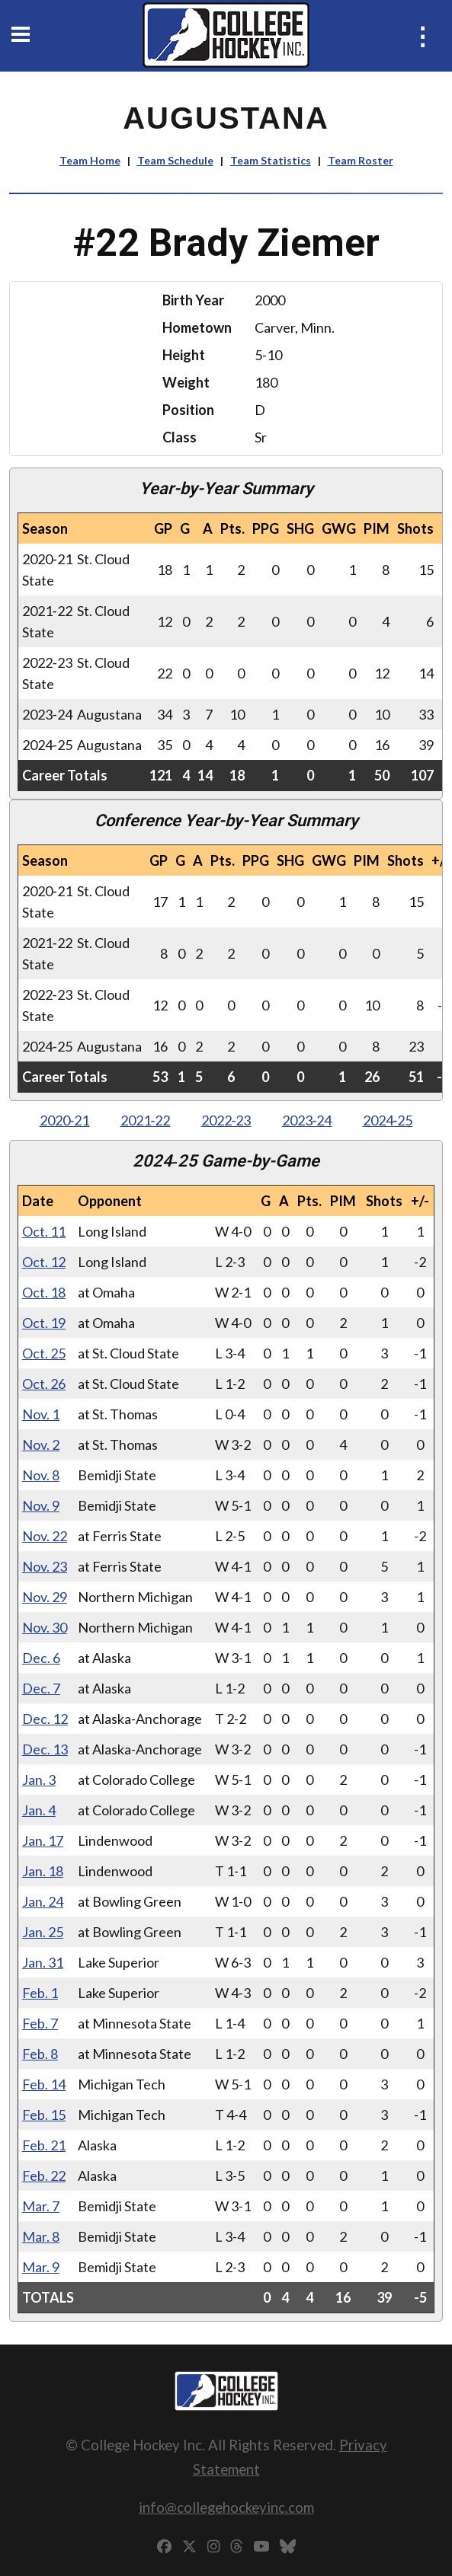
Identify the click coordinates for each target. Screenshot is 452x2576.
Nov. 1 (40, 1414)
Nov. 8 (40, 1475)
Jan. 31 (42, 1962)
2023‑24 (307, 1120)
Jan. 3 (39, 1779)
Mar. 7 (40, 2206)
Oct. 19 (44, 1322)
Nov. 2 (40, 1444)
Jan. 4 (39, 1810)
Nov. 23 (44, 1566)
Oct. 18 (44, 1292)
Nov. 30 (44, 1627)
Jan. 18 (42, 1871)
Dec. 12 (45, 1718)
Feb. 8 (40, 2053)
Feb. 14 (44, 2084)
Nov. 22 (44, 1535)
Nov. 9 (40, 1505)
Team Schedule (175, 160)
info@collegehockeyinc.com (226, 2507)
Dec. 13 (45, 1749)
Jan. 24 (42, 1901)
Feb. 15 (44, 2114)
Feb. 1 (40, 1992)
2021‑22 (145, 1120)
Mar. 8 (40, 2236)
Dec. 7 (41, 1688)
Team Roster (360, 160)
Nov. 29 (44, 1596)
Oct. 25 (44, 1353)
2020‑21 (65, 1120)
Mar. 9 (40, 2266)
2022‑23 (226, 1120)
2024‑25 (388, 1120)
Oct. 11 (44, 1231)
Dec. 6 (41, 1657)
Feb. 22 (44, 2175)
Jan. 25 (42, 1931)
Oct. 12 (44, 1261)
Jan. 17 (42, 1840)
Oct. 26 (44, 1383)
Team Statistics (270, 160)
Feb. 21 (44, 2145)
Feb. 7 (40, 2023)
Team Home (89, 160)
